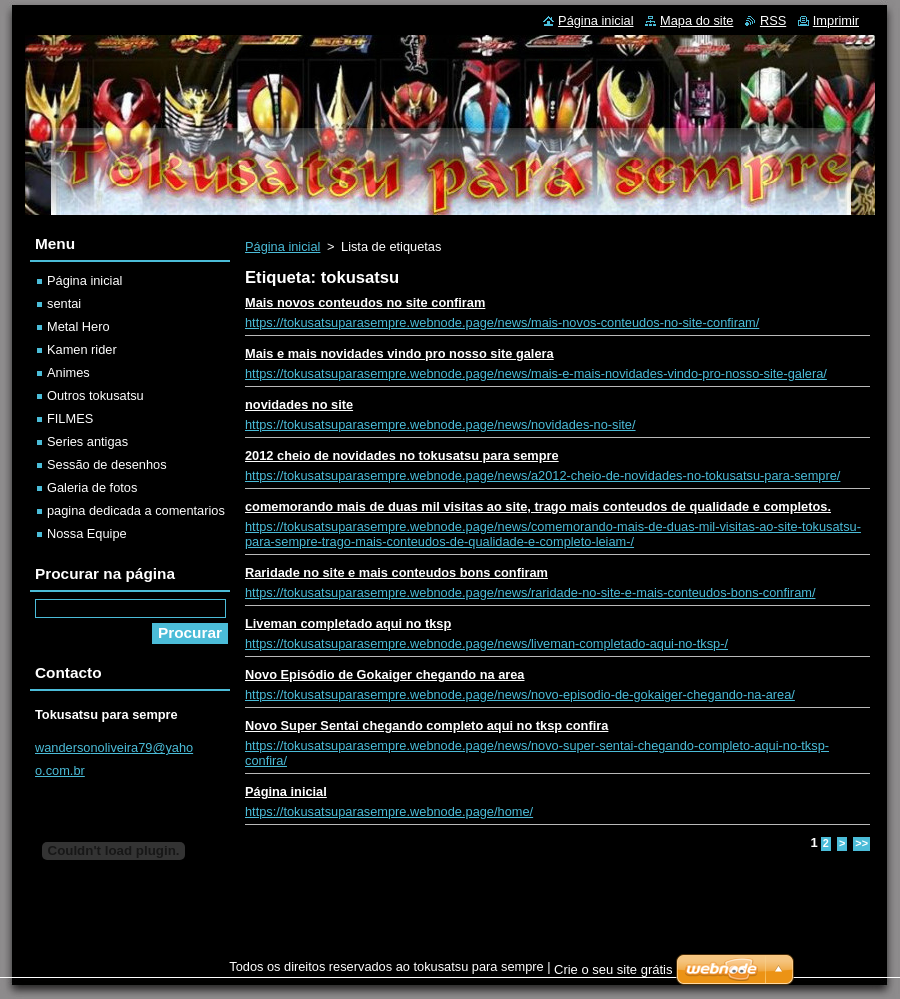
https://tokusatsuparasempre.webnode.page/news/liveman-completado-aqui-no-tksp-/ (486, 643)
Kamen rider (82, 349)
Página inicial (282, 246)
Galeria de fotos (92, 487)
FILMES (70, 418)
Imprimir (836, 20)
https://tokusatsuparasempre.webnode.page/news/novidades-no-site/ (440, 424)
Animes (68, 372)
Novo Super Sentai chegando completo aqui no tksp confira (426, 725)
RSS (773, 20)
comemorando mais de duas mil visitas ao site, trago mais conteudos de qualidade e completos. (538, 506)
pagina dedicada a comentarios (136, 510)
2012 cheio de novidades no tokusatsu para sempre (402, 455)
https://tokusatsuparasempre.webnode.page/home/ (389, 811)
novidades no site (299, 404)
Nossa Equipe (87, 533)
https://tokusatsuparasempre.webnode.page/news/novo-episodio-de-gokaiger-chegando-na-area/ (520, 694)
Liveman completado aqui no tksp (348, 623)
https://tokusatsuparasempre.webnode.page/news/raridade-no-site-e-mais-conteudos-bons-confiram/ (530, 592)
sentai (64, 303)
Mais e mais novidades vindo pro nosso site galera (399, 353)
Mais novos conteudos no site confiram (365, 302)
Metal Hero (78, 326)
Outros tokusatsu (95, 395)
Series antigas (87, 441)
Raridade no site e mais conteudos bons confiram (396, 572)
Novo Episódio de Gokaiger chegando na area (384, 674)
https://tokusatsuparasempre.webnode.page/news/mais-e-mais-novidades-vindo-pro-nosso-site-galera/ (536, 373)
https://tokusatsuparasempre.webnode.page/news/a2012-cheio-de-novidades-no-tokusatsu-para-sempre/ (542, 475)
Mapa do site (696, 20)
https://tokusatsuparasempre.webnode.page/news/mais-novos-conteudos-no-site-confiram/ (502, 322)
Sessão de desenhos (107, 464)
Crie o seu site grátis (613, 969)
